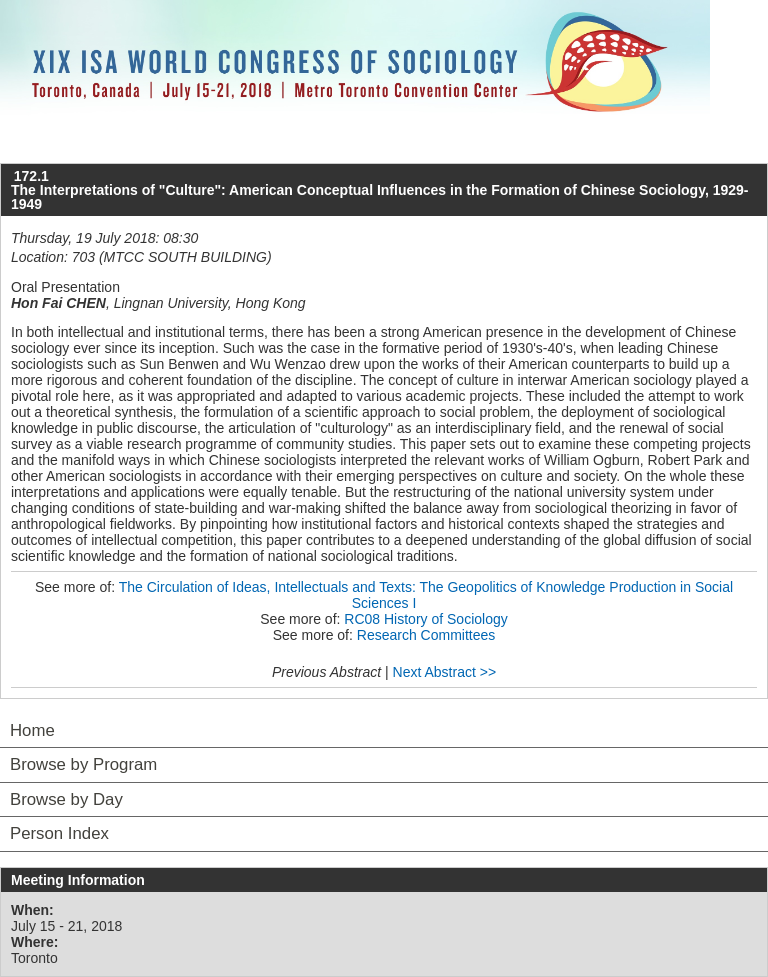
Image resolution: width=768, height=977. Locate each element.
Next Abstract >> (445, 672)
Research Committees (426, 635)
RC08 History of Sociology (425, 619)
